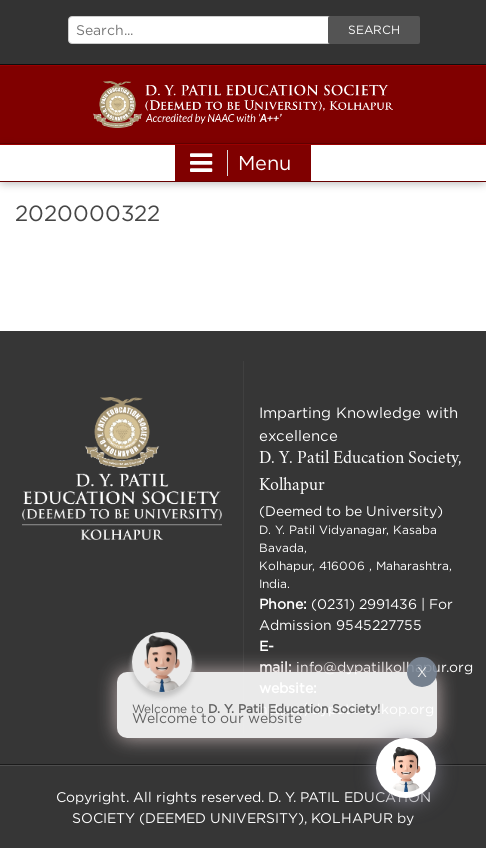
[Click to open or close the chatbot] (406, 768)
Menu (240, 163)
